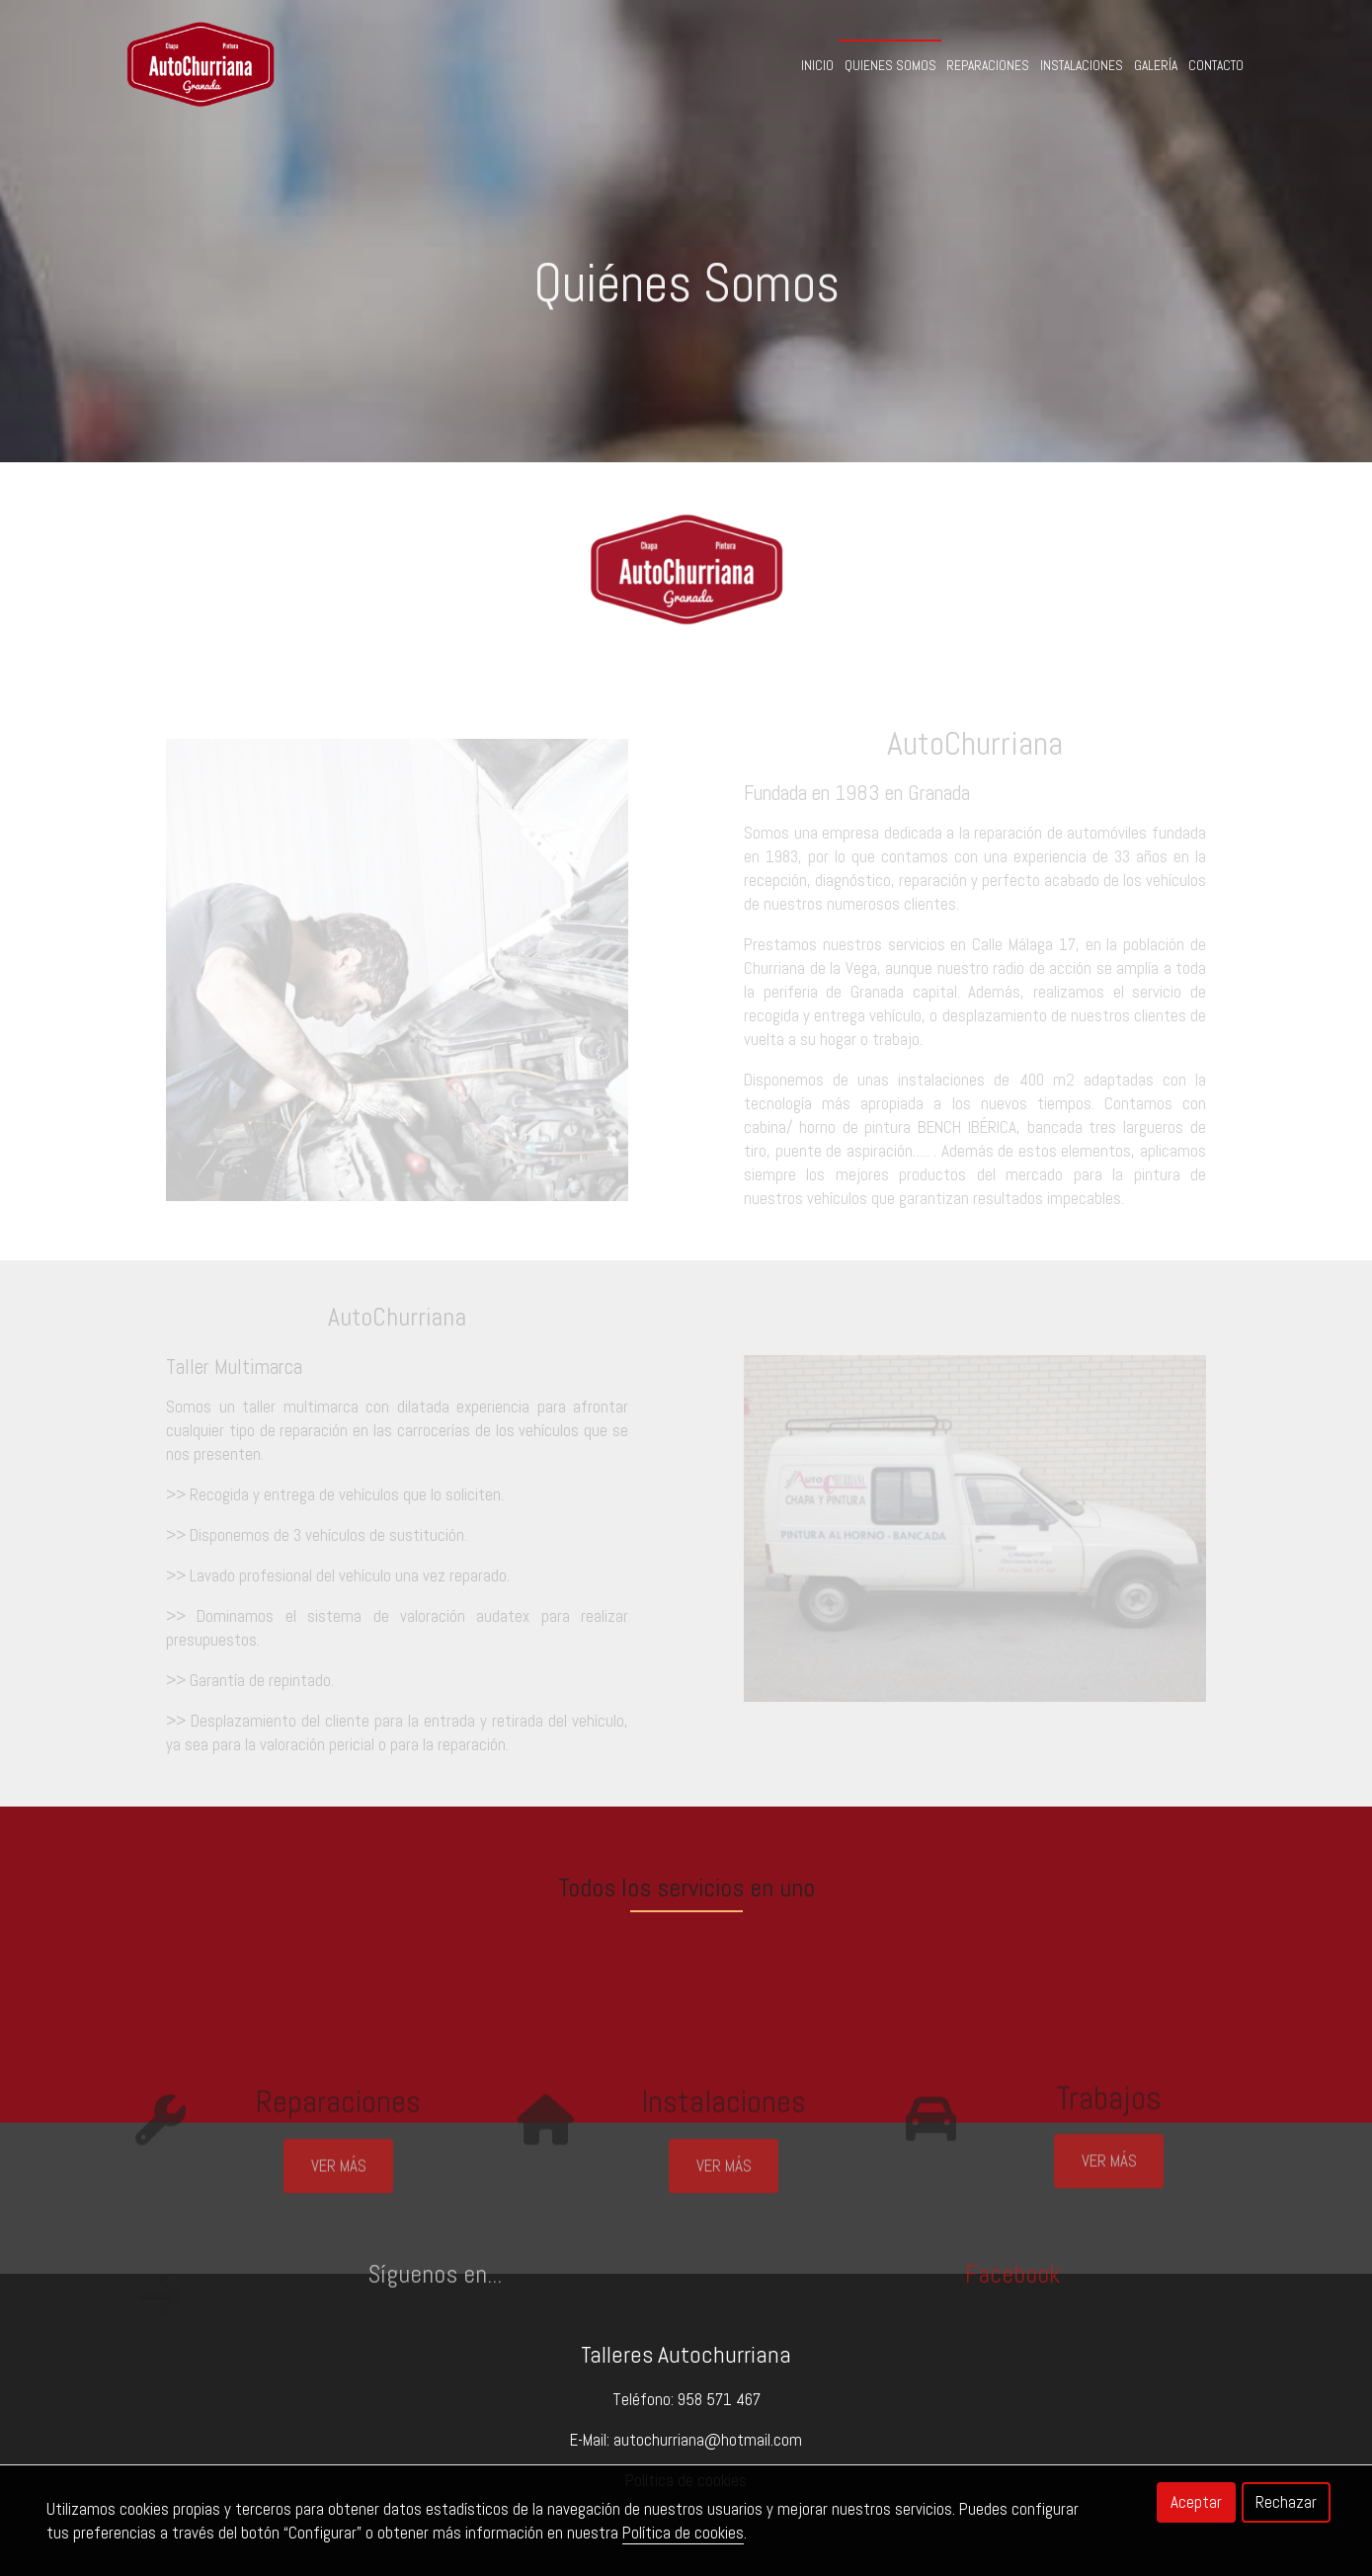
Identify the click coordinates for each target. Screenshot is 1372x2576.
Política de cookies (683, 2532)
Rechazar (1286, 2502)
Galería (1155, 65)
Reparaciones (987, 65)
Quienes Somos (890, 65)
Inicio (817, 65)
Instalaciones (1081, 65)
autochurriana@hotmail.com (707, 2440)
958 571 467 (719, 2399)
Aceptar (1196, 2502)
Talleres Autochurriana (686, 2355)
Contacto (1216, 65)
